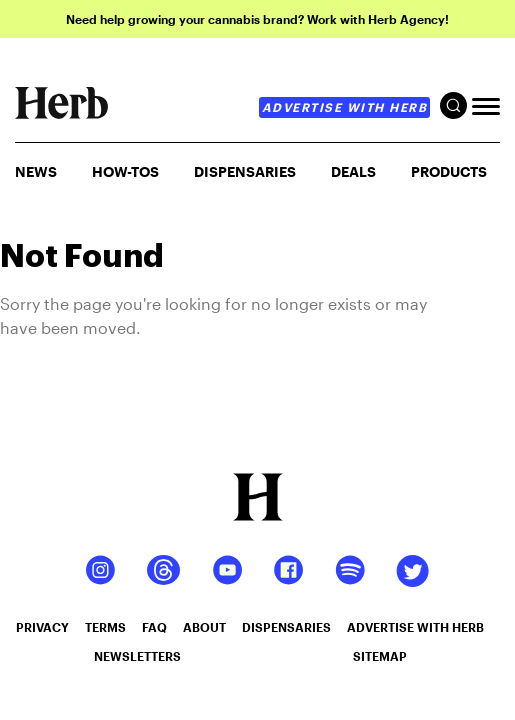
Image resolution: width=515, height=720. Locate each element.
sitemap (380, 656)
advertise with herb (345, 107)
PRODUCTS (449, 171)
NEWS (36, 171)
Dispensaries (245, 171)
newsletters (137, 656)
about (204, 627)
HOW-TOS (125, 171)
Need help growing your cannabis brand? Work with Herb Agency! (257, 19)
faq (154, 627)
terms (105, 627)
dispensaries (286, 627)
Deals (353, 171)
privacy (42, 627)
